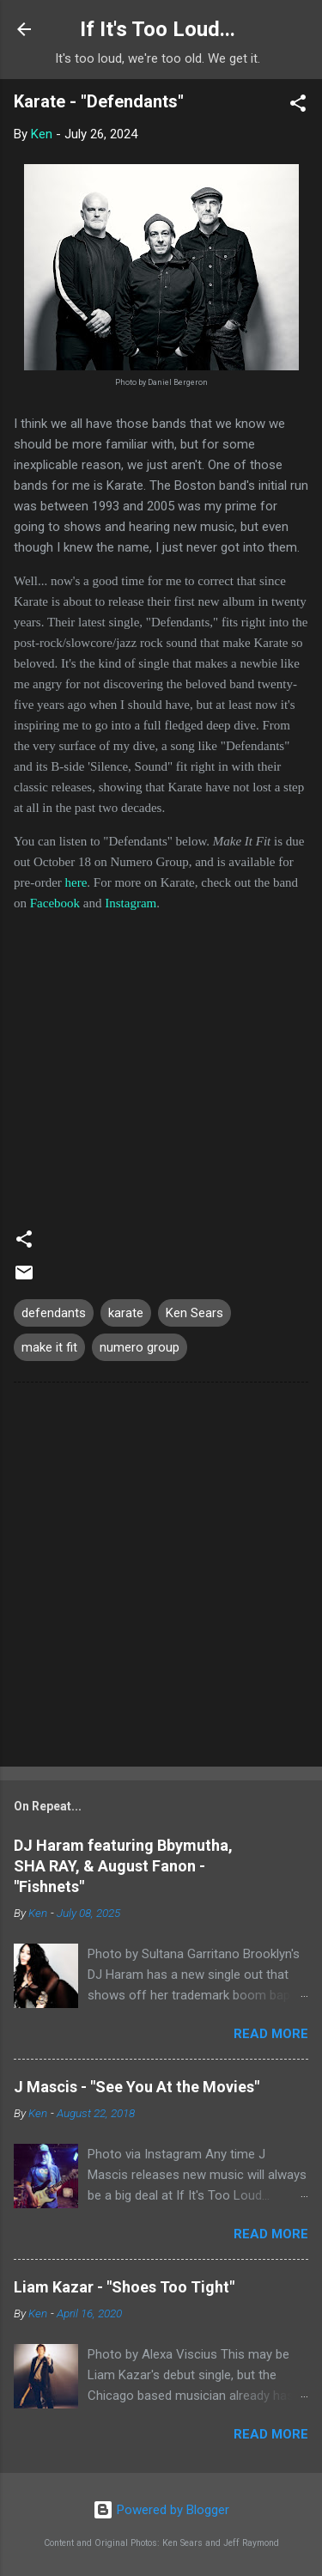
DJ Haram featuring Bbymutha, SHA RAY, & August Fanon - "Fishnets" (123, 1865)
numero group (139, 1347)
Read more (271, 2034)
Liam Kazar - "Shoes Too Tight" (124, 2287)
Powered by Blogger (161, 2510)
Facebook (55, 903)
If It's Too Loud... (157, 29)
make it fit (49, 1347)
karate (125, 1313)
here (76, 882)
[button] (298, 106)
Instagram (130, 903)
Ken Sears (194, 1313)
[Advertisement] (161, 1578)
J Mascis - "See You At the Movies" (136, 2087)
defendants (53, 1313)
